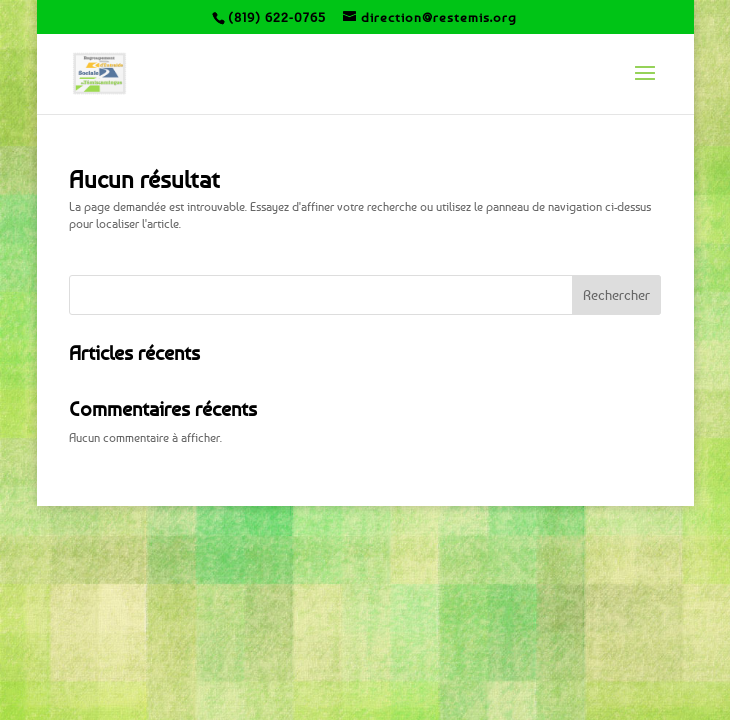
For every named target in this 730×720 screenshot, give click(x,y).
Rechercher (616, 294)
